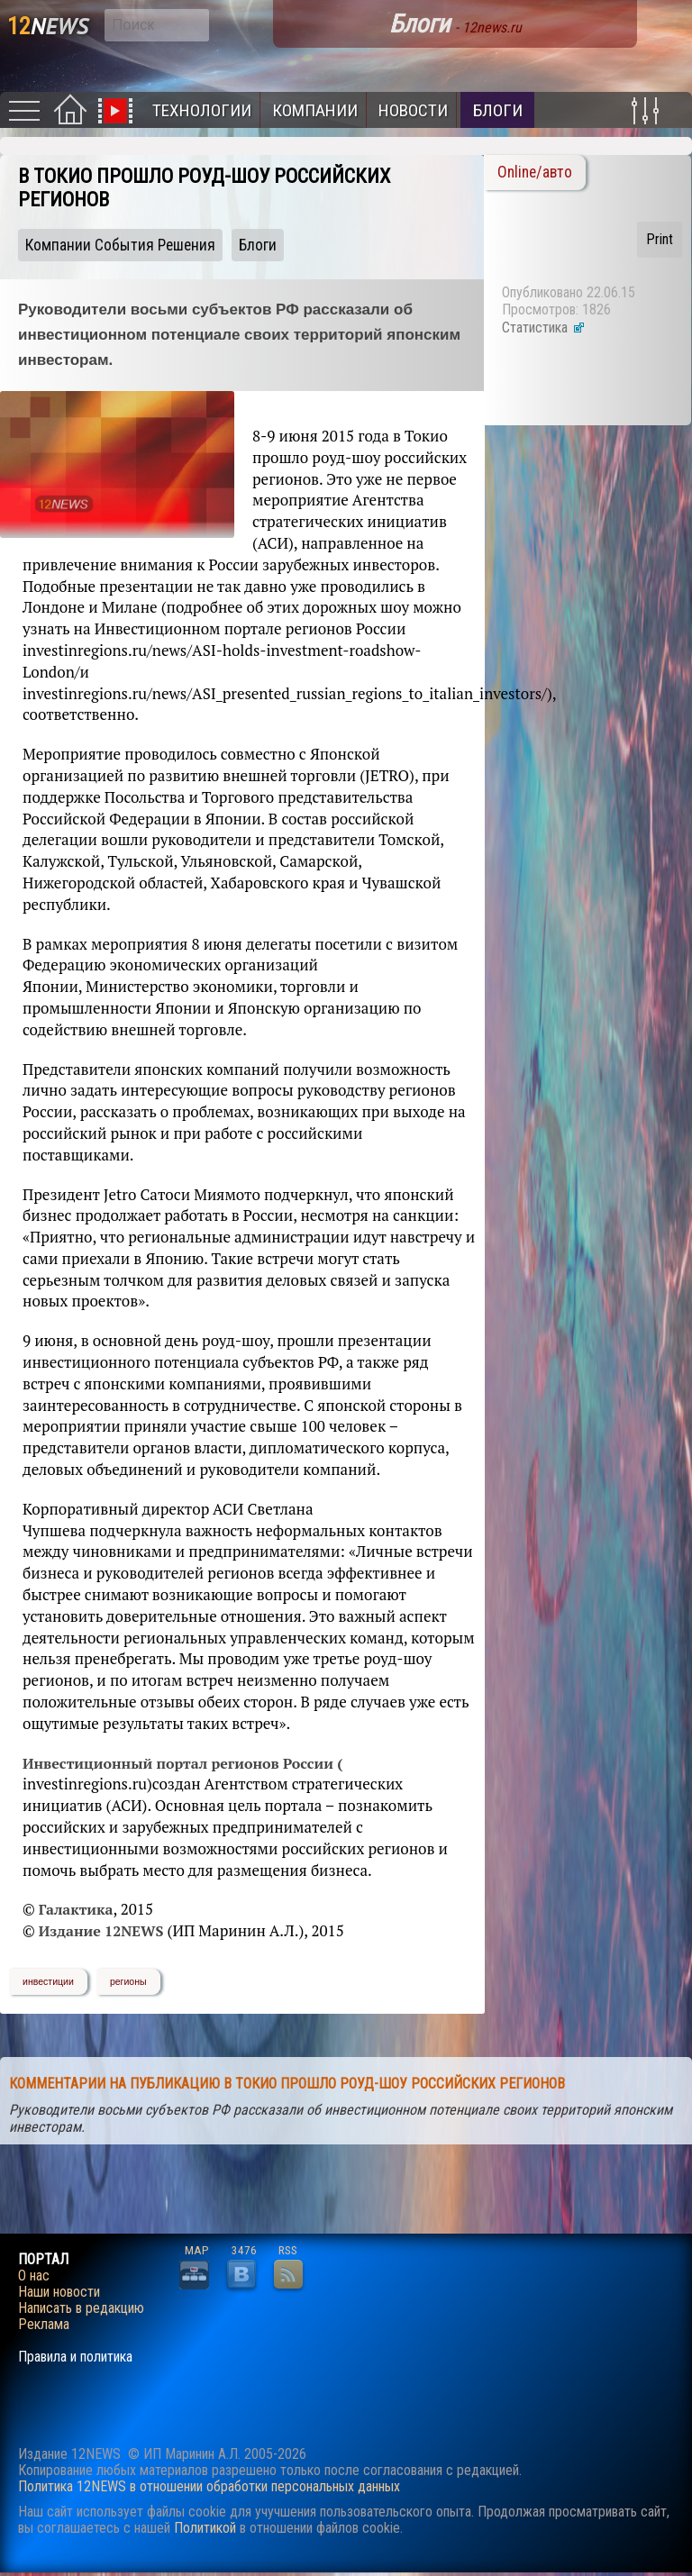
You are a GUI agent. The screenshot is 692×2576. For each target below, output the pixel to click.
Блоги (498, 110)
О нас (34, 2276)
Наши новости (59, 2292)
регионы (128, 1981)
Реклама (43, 2325)
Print (659, 239)
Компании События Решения (120, 245)
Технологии (201, 110)
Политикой (205, 2527)
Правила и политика (75, 2357)
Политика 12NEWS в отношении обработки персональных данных (209, 2486)
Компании (315, 110)
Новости (413, 110)
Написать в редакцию (81, 2308)
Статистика (544, 327)
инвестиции (48, 1981)
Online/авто (534, 172)
